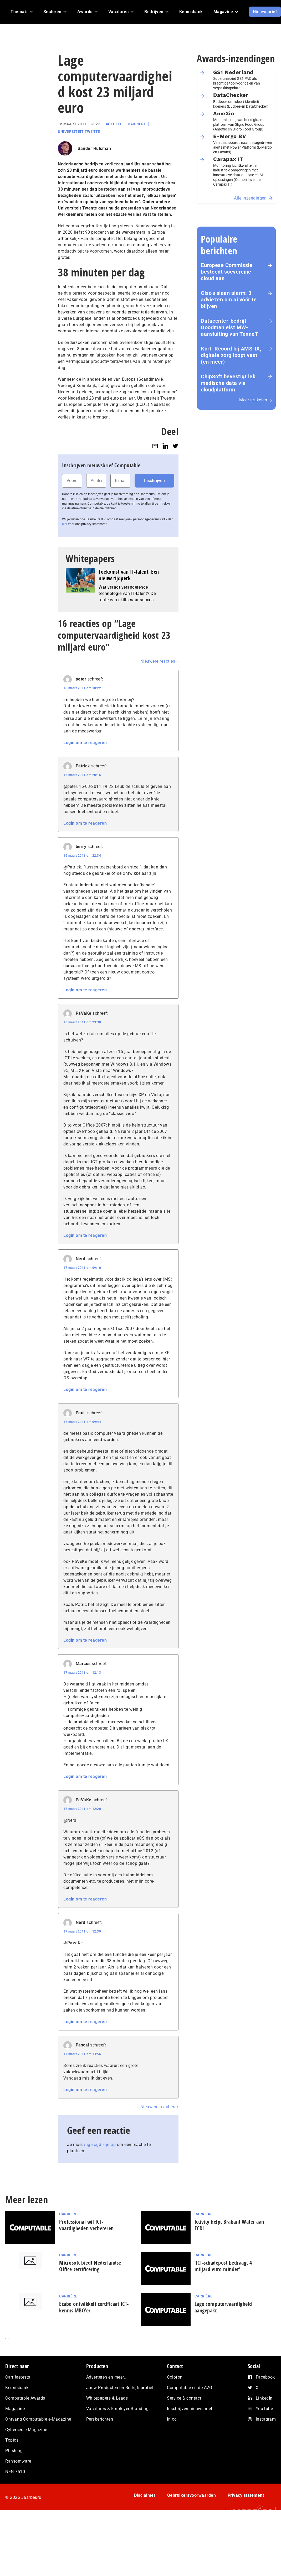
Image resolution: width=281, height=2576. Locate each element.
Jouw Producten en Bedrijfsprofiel (120, 2387)
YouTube (264, 2408)
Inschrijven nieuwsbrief (190, 2408)
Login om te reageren (85, 742)
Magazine (15, 2408)
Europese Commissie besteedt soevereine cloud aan (226, 271)
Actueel (114, 124)
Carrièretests (17, 2377)
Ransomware (18, 2461)
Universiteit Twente (79, 131)
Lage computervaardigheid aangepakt (223, 2307)
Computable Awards (25, 2398)
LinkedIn (264, 2398)
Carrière (137, 124)
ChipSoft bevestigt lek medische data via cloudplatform (228, 383)
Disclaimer (144, 2495)
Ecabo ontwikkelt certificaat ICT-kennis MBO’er (94, 2307)
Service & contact (184, 2398)
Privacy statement (246, 2495)
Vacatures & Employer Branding (117, 2408)
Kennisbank (16, 2387)
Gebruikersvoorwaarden (191, 2495)
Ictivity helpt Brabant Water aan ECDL (229, 2225)
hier (64, 524)
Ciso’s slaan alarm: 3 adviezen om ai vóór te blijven (229, 299)
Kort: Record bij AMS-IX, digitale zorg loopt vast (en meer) (231, 355)
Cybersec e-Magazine (26, 2429)
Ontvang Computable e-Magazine (38, 2419)
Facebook (265, 2377)
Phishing (14, 2450)
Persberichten (99, 2419)
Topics (11, 2440)
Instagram (266, 2419)
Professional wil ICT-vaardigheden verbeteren (86, 2225)
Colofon (175, 2377)
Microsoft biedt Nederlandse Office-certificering (90, 2266)
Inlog (172, 2419)
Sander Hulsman (94, 148)
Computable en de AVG (189, 2387)
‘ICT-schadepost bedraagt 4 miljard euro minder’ (223, 2266)
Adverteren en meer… (106, 2377)
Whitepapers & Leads (107, 2398)
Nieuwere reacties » (159, 661)
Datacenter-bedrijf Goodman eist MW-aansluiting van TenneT (229, 327)
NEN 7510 (15, 2471)
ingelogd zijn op (100, 2144)
